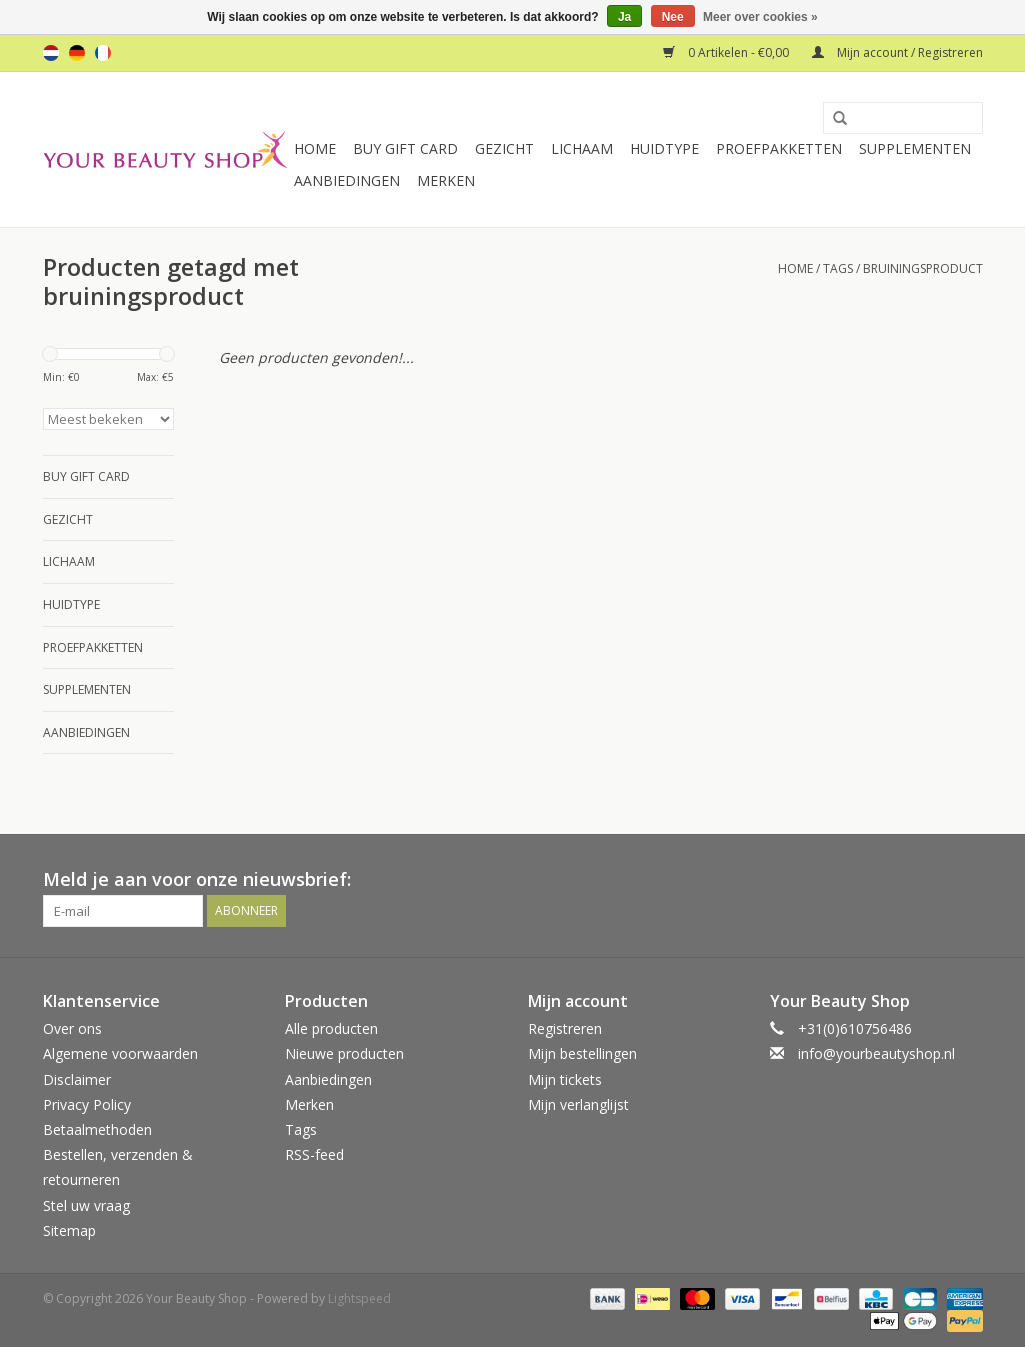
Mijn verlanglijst (578, 1104)
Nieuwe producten (344, 1053)
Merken (446, 180)
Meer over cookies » (760, 17)
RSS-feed (314, 1154)
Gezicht (504, 148)
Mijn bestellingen (582, 1053)
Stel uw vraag (86, 1205)
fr (103, 53)
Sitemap (69, 1230)
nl (51, 53)
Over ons (72, 1028)
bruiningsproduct (923, 268)
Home (315, 148)
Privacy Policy (87, 1104)
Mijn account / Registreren (897, 52)
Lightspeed (359, 1298)
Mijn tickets (565, 1079)
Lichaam (582, 148)
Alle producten (331, 1028)
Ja (624, 17)
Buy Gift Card (405, 148)
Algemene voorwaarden (120, 1053)
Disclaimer (77, 1079)
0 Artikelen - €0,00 (727, 52)
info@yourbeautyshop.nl (876, 1053)
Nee (673, 17)
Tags (838, 268)
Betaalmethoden (97, 1129)
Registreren (565, 1028)
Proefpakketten (779, 148)
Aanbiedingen (347, 180)
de (77, 53)
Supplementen (915, 148)
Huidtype (664, 148)
